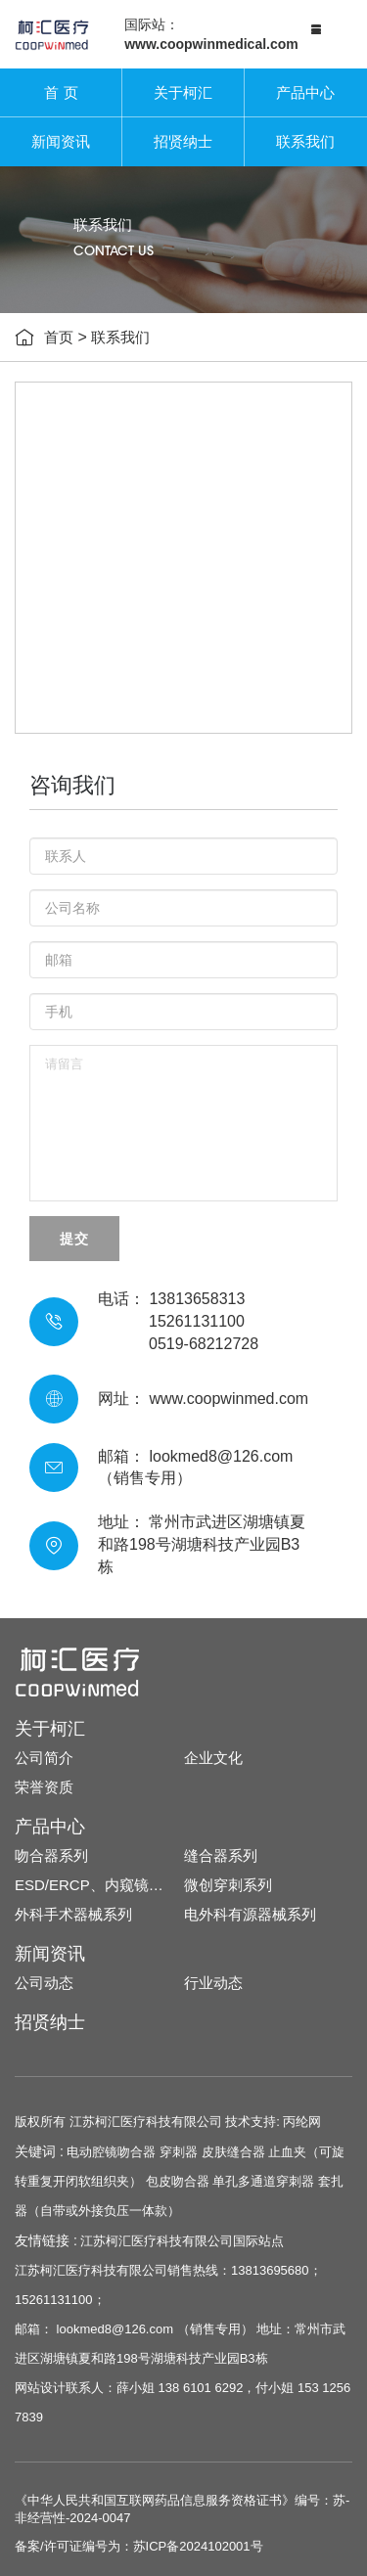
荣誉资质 (44, 1787)
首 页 (60, 92)
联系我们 (305, 141)
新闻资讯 (60, 141)
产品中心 (305, 92)
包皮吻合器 (177, 2181)
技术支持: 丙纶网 (273, 2121)
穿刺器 (179, 2152)
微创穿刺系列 (228, 1884)
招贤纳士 (183, 141)
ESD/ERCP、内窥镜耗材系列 (99, 1884)
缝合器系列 (220, 1855)
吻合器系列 (51, 1855)
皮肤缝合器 (233, 2152)
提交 (74, 1238)
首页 (58, 337)
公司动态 (44, 1982)
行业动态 (213, 1982)
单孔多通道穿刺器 (263, 2181)
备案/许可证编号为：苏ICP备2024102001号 (139, 2546)
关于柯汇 (183, 92)
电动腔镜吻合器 (111, 2152)
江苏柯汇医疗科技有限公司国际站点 (182, 2241)
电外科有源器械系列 (250, 1914)
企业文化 (213, 1757)
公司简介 (44, 1757)
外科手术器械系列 (73, 1914)
